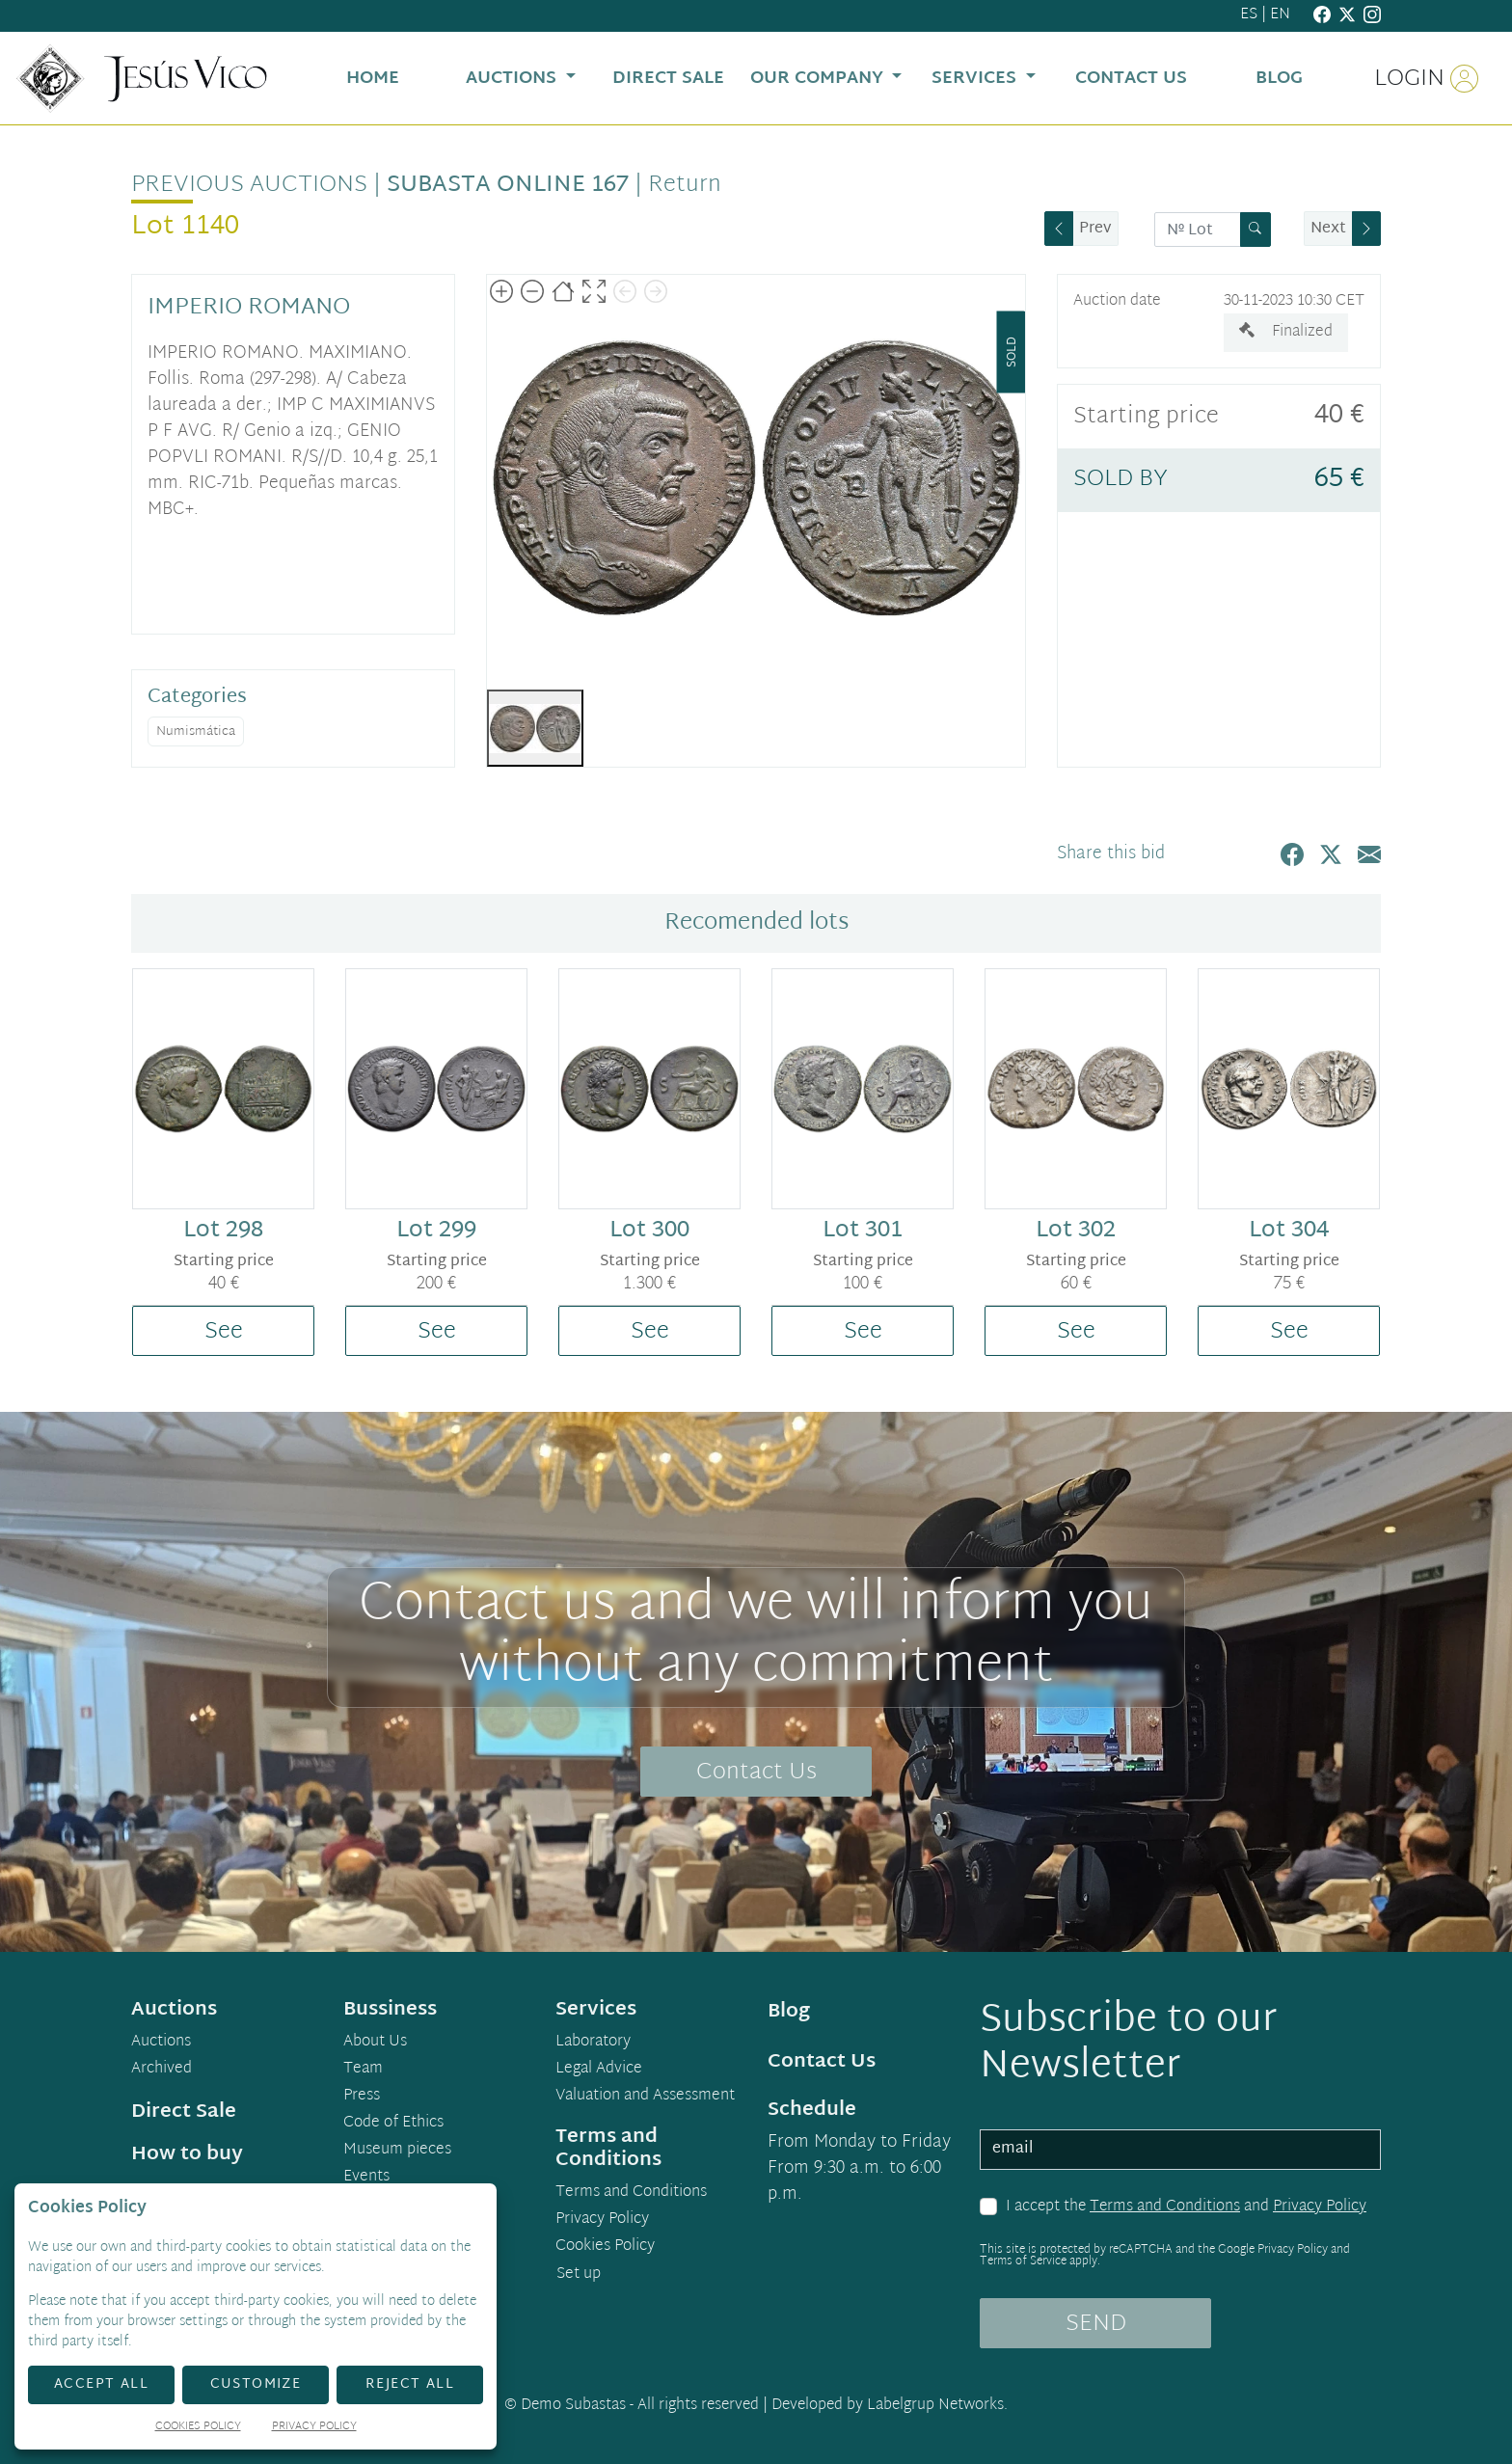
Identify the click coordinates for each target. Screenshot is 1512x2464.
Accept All (101, 2384)
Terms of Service (1023, 2261)
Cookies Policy (605, 2247)
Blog (789, 2011)
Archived (161, 2069)
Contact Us (756, 1772)
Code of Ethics (393, 2123)
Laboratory (593, 2042)
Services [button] (976, 79)
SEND (1096, 2324)
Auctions (161, 2042)
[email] (1180, 2149)
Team (363, 2069)
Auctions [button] (513, 79)
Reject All (409, 2384)
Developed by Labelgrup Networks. (889, 2406)
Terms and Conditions (1165, 2207)
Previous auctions (249, 185)
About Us (375, 2042)
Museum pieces (397, 2150)
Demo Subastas (573, 2406)
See (223, 1332)
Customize (256, 2384)
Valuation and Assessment (645, 2096)
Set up (578, 2274)
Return (684, 185)
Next (1328, 229)
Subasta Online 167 (508, 185)
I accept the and (1186, 2207)
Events (366, 2177)
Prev (1095, 229)
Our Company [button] (819, 79)
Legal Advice (598, 2069)
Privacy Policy (1319, 2207)
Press (361, 2096)
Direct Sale (183, 2112)
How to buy (187, 2154)
